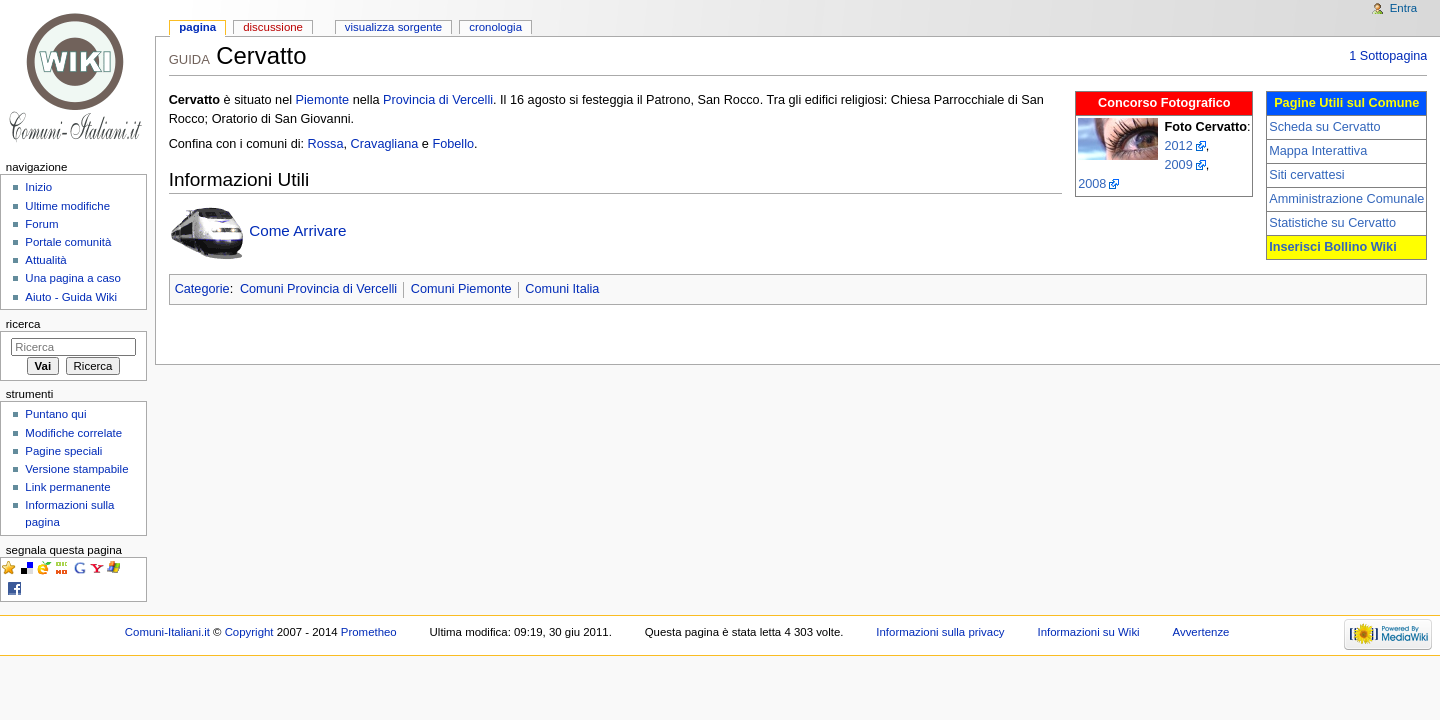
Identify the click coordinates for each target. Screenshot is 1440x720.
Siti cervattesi (1306, 175)
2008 (1092, 184)
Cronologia (495, 27)
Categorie (202, 289)
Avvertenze (1201, 632)
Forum (41, 224)
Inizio (38, 187)
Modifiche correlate (73, 433)
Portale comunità (68, 242)
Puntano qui (55, 414)
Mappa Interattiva (1318, 151)
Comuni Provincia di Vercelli (318, 289)
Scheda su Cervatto (1324, 127)
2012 (1178, 146)
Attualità (45, 260)
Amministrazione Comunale (1346, 199)
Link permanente (67, 487)
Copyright (249, 632)
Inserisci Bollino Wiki (1333, 247)
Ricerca (23, 324)
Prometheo (369, 632)
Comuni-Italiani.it (167, 632)
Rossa (326, 144)
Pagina (197, 27)
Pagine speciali (63, 451)
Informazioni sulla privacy (940, 632)
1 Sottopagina (1388, 56)
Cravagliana (385, 144)
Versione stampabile (76, 469)
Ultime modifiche (67, 206)
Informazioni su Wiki (1088, 632)
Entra (1403, 8)
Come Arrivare (297, 230)
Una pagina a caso (73, 278)
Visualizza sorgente (393, 27)
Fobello (453, 144)
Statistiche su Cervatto (1332, 223)
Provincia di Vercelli (438, 100)
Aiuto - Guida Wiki (71, 297)
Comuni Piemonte (461, 289)
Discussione (273, 27)
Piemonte (323, 100)
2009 (1178, 165)
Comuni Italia (562, 289)
